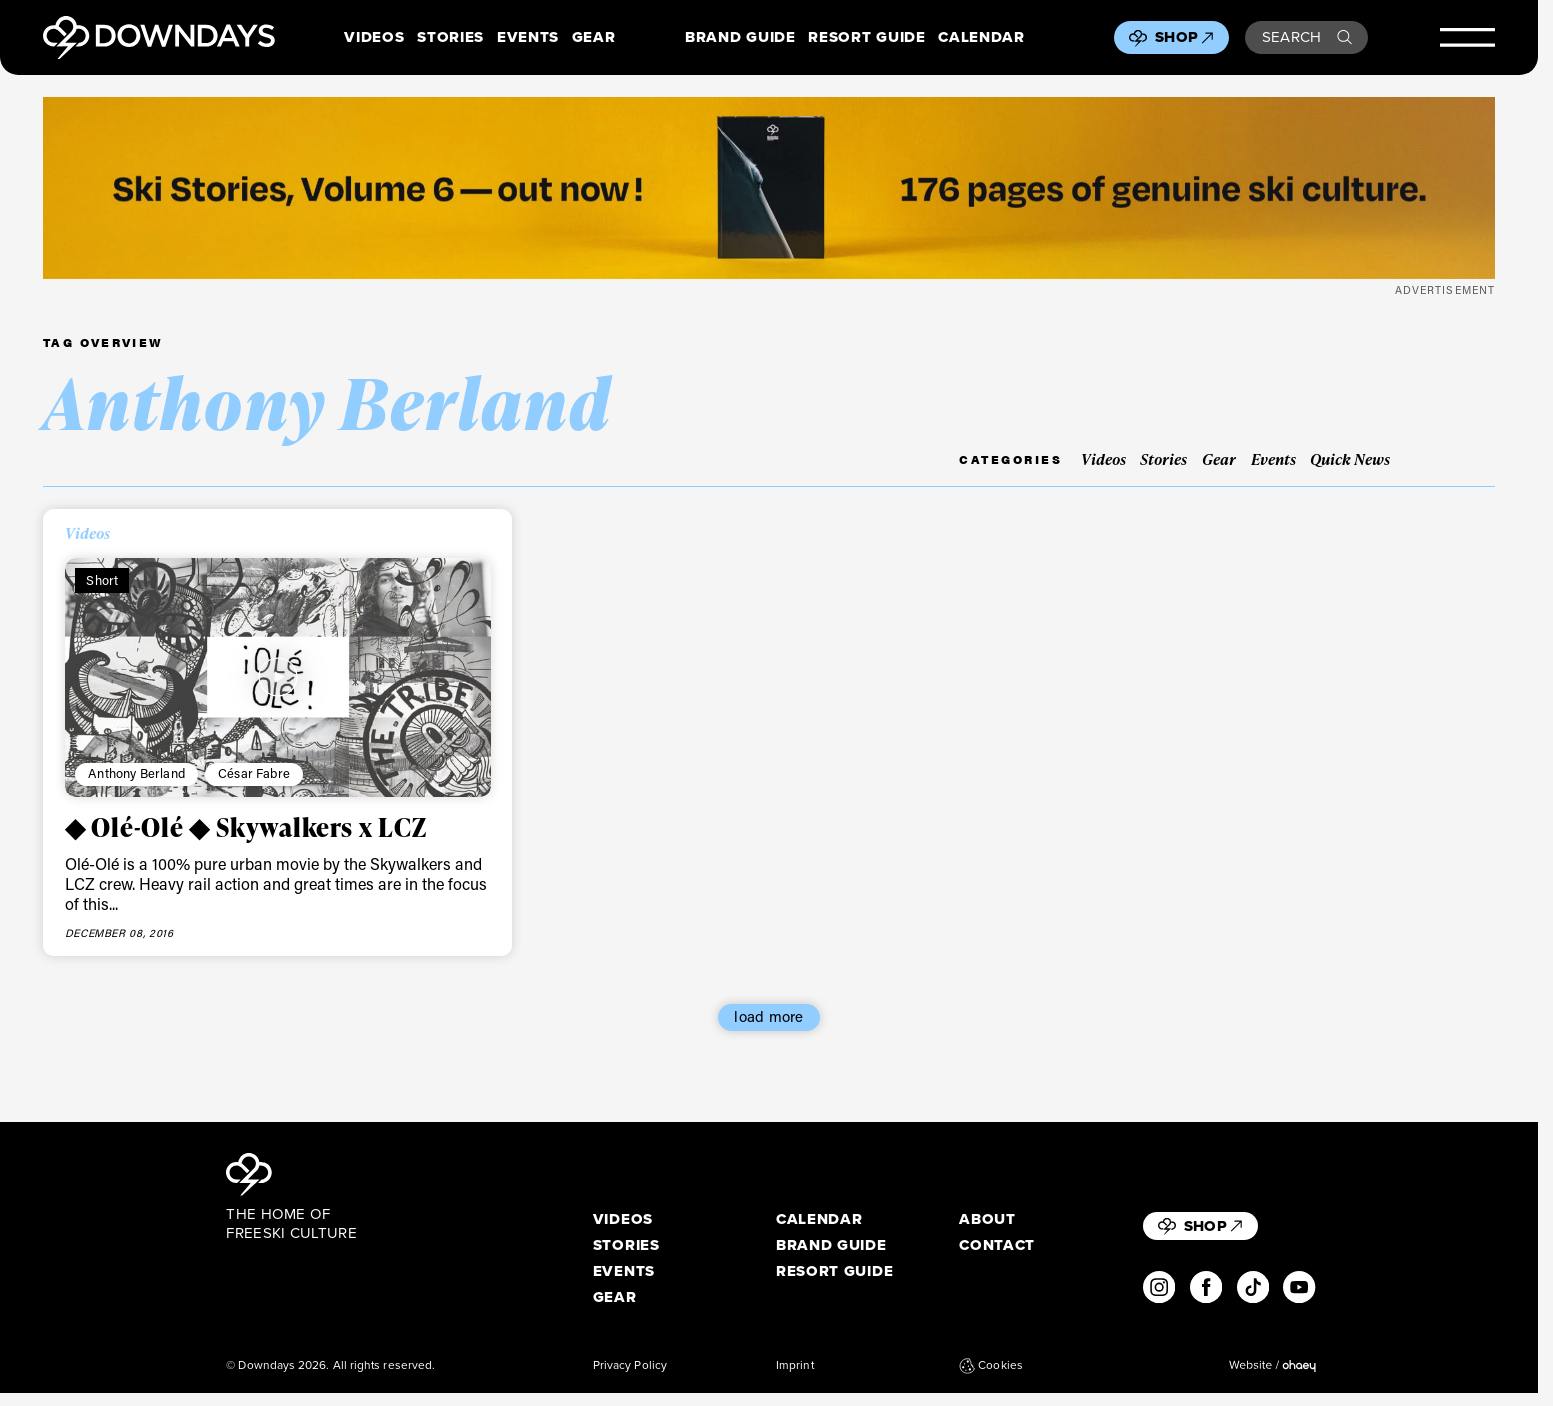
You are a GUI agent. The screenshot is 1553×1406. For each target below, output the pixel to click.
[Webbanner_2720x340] (769, 187)
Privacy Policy (630, 1365)
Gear (594, 38)
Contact (997, 1246)
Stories (450, 38)
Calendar (981, 38)
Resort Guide (866, 38)
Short (102, 580)
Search (1307, 37)
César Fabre (254, 773)
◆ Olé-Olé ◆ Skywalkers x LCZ (246, 827)
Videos (374, 38)
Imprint (795, 1365)
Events (528, 38)
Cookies (991, 1365)
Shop (1184, 37)
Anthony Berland (136, 773)
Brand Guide (740, 38)
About (987, 1220)
